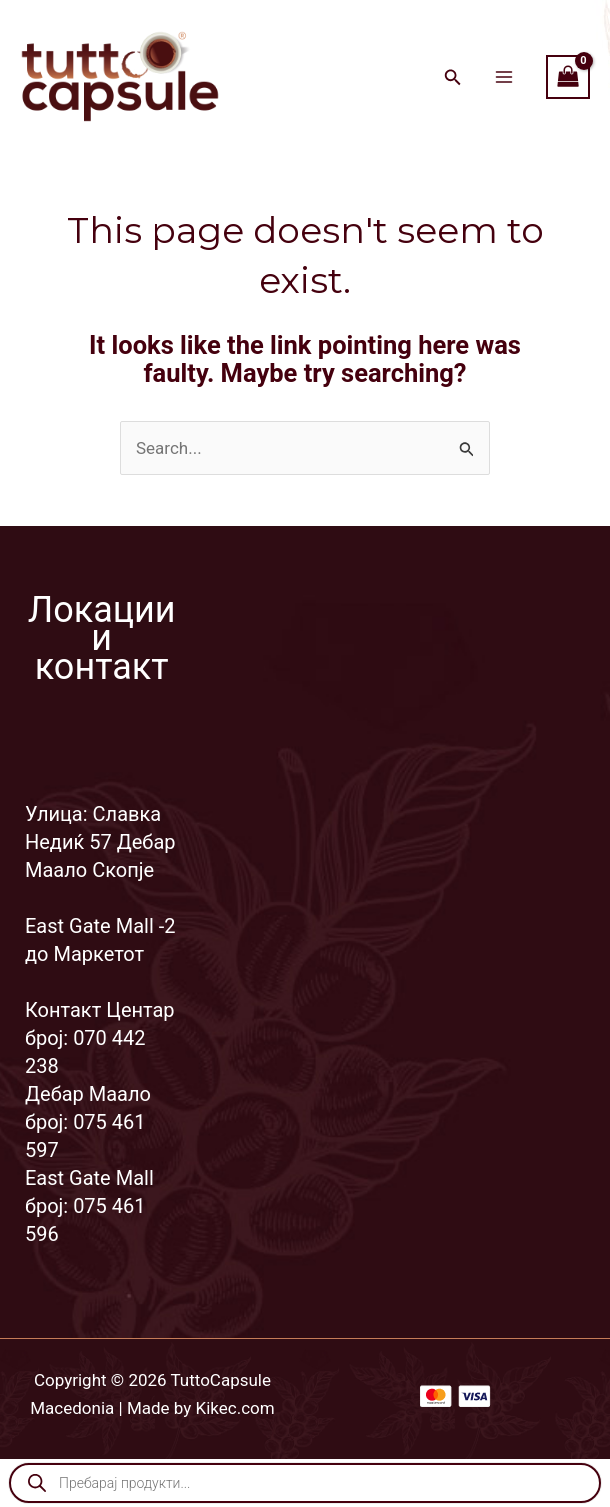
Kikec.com (235, 1408)
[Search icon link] (453, 79)
